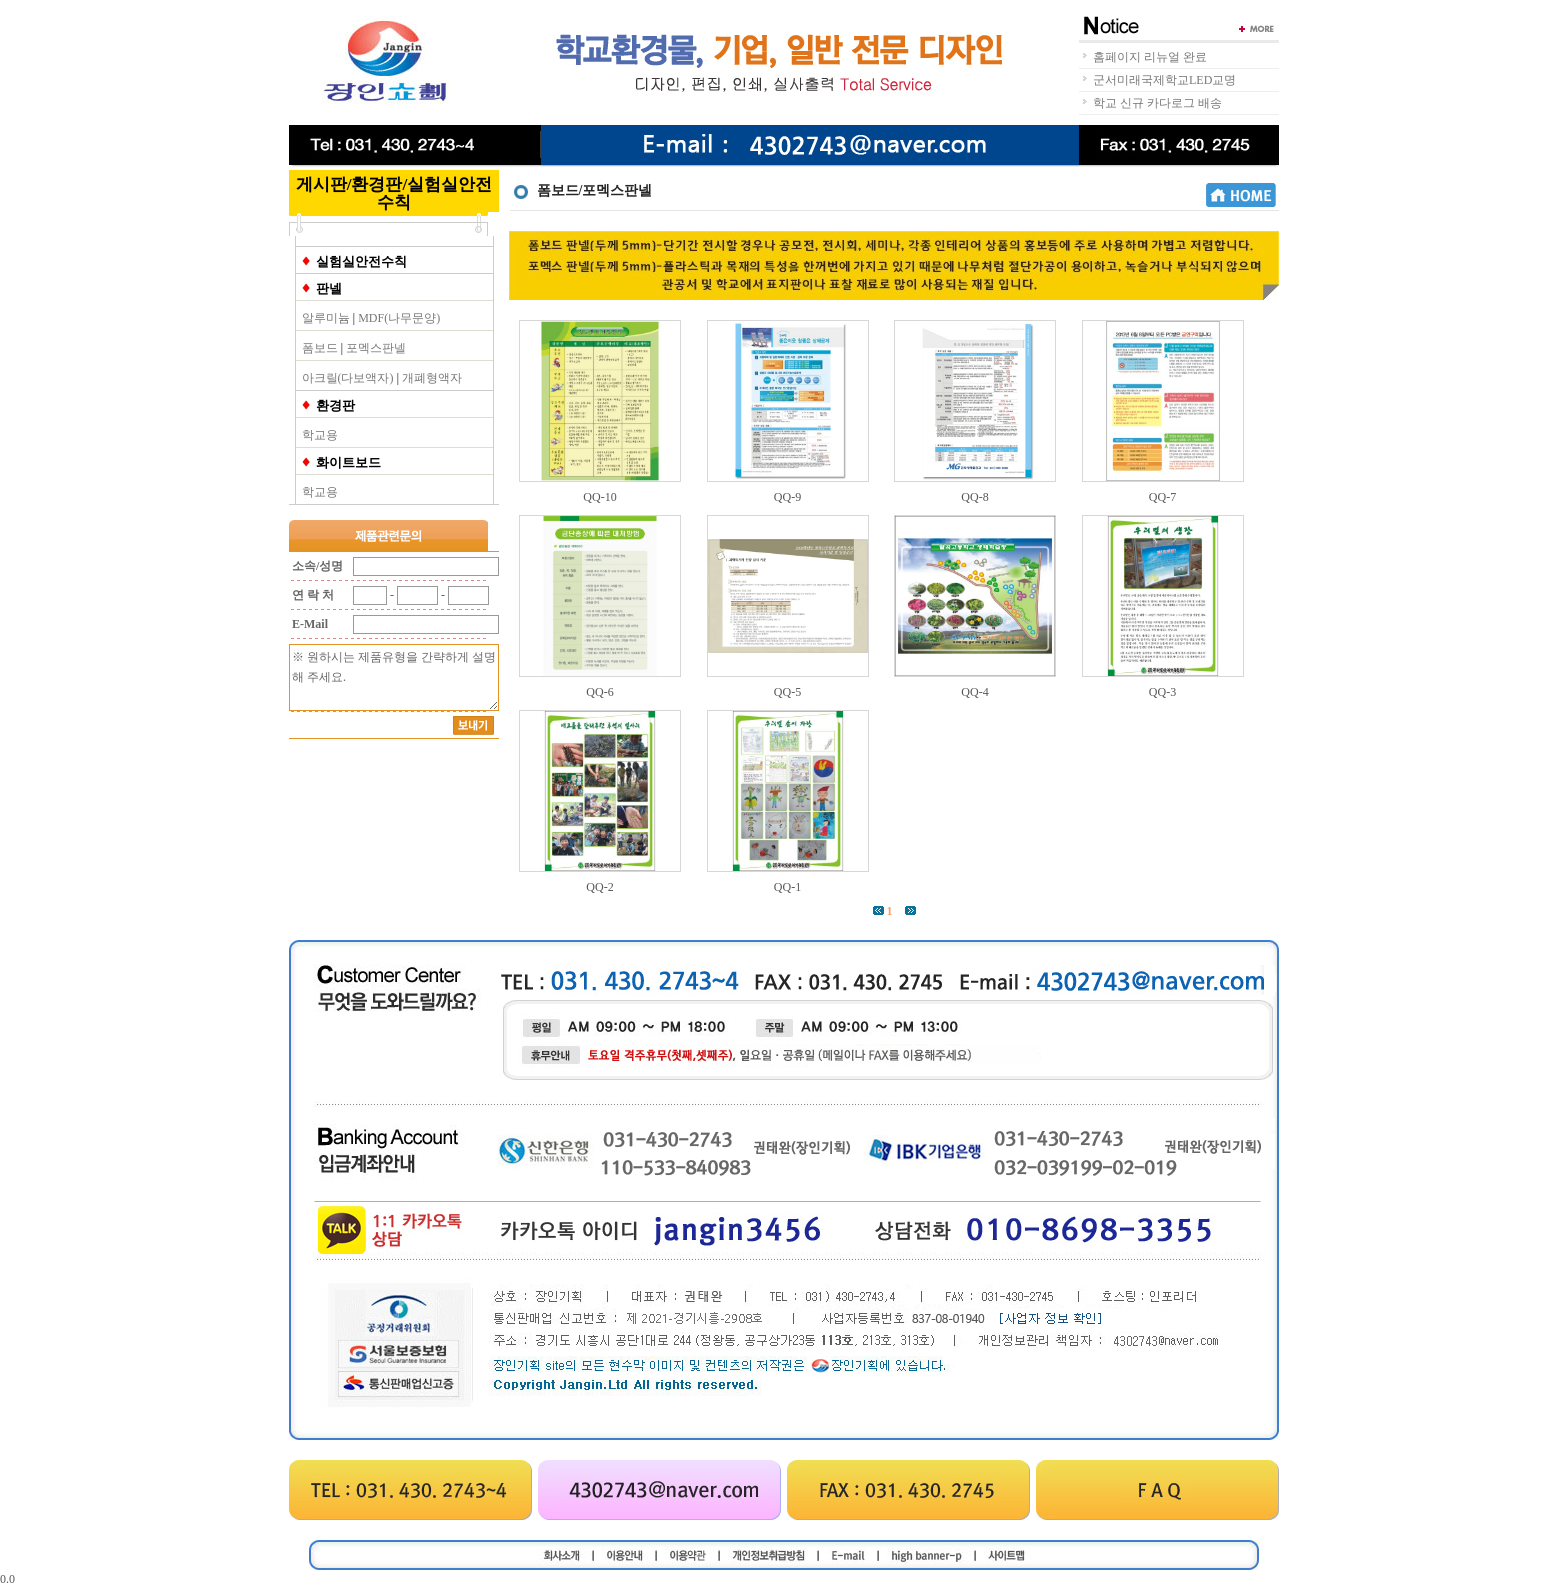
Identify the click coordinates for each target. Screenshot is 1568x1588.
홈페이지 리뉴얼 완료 (1150, 57)
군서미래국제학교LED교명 (1164, 80)
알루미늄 (326, 318)
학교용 (320, 435)
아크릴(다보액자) (348, 378)
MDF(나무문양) (399, 318)
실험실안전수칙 (361, 261)
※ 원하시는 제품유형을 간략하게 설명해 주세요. (394, 677)
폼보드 (320, 348)
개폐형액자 (432, 378)
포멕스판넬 (376, 348)
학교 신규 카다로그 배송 (1157, 103)
